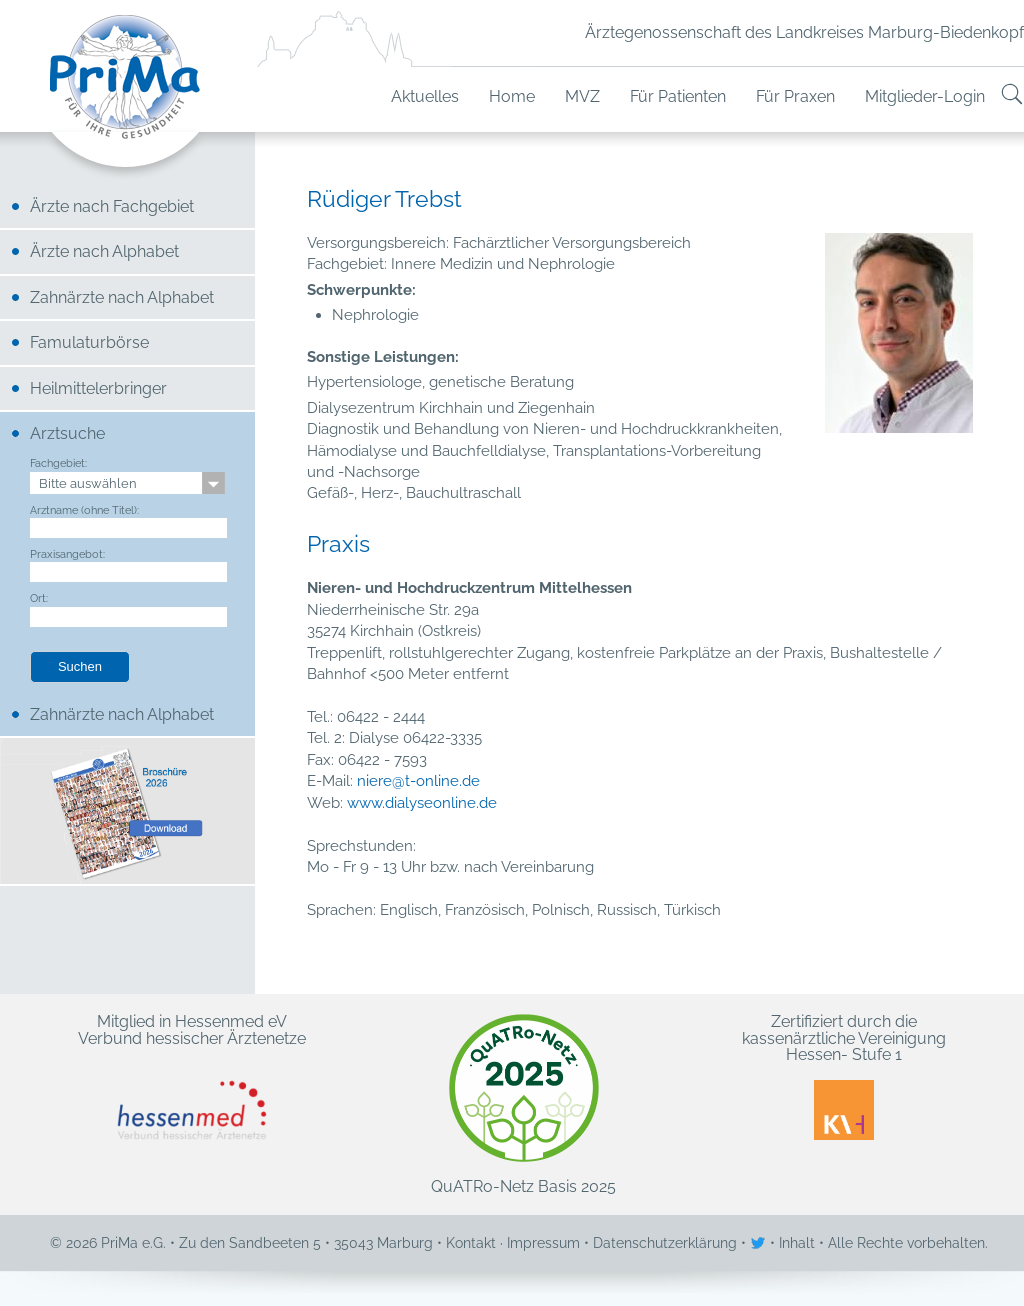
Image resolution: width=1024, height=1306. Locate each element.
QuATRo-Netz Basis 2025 (523, 1104)
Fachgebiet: (58, 463)
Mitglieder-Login (925, 96)
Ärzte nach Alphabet (104, 251)
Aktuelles (425, 96)
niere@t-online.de (418, 781)
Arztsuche (67, 433)
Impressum (543, 1243)
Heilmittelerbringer (98, 388)
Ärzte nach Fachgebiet (112, 206)
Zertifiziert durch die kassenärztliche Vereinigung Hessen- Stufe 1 (844, 1076)
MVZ (582, 96)
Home (512, 96)
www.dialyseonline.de (422, 803)
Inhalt (797, 1243)
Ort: (39, 598)
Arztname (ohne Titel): (84, 510)
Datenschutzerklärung (665, 1243)
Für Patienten (678, 96)
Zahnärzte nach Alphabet (122, 297)
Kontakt (471, 1243)
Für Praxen (795, 96)
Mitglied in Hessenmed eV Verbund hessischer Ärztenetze (192, 1076)
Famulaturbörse (89, 342)
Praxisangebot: (67, 554)
